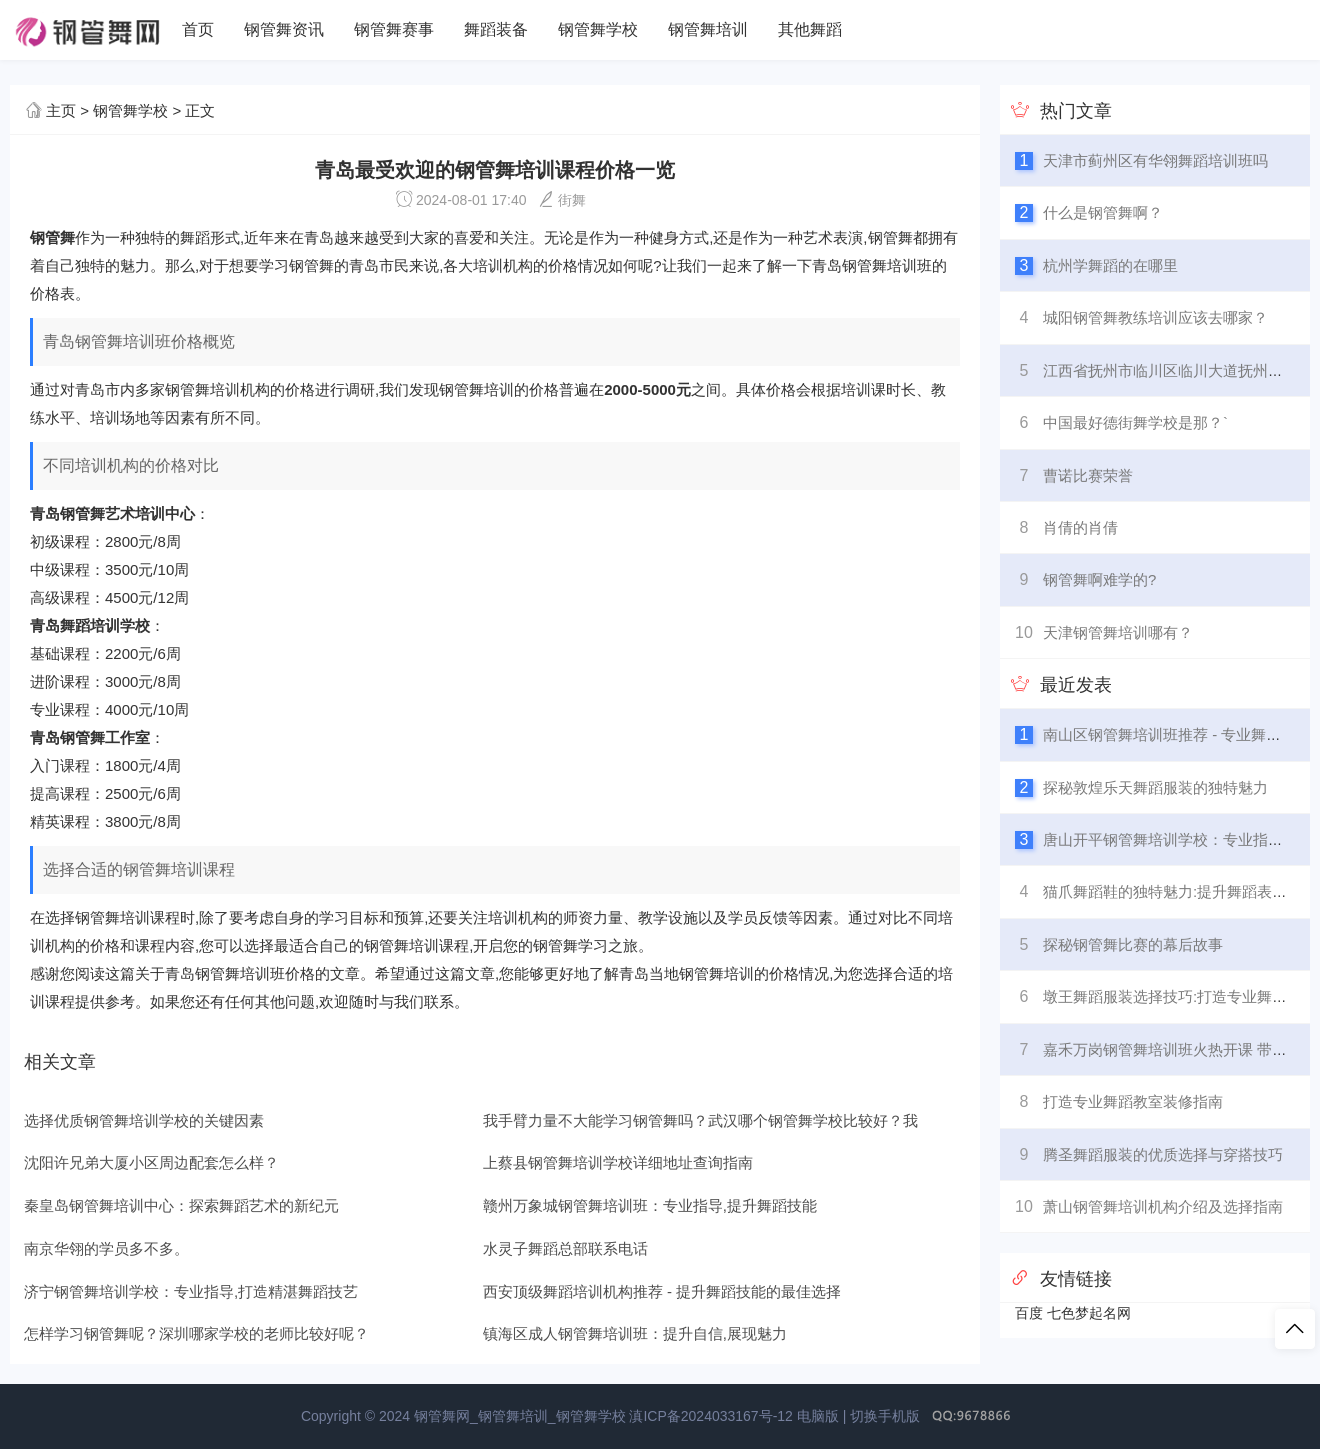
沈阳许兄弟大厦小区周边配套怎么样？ (151, 1162)
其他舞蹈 (810, 29)
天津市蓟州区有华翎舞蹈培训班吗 (1155, 160)
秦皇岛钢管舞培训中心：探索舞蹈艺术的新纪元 (181, 1205)
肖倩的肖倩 (1080, 527)
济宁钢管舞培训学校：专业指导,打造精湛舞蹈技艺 (191, 1291)
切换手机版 (885, 1416)
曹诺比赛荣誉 (1088, 475)
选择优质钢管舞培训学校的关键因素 (144, 1120)
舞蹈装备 (496, 29)
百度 (1029, 1313)
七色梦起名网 (1089, 1313)
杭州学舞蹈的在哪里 (1110, 265)
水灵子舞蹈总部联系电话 (565, 1248)
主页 (61, 110)
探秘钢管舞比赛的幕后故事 (1133, 944)
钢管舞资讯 (284, 29)
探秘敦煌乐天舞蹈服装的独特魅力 (1155, 787)
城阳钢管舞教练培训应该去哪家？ (1155, 317)
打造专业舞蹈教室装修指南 (1133, 1101)
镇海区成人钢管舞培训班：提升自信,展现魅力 (635, 1333)
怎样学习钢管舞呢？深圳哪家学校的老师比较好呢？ (196, 1333)
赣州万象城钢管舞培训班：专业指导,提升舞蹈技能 (650, 1205)
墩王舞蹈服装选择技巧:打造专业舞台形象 (1180, 996)
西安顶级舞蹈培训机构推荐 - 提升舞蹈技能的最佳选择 (662, 1291)
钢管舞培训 (708, 29)
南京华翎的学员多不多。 (106, 1248)
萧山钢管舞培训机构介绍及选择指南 (1163, 1206)
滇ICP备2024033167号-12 (710, 1416)
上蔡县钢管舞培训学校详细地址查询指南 (618, 1162)
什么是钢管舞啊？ (1103, 212)
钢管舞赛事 (394, 29)
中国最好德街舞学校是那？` (1135, 422)
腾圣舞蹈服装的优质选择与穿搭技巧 (1163, 1154)
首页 (198, 29)
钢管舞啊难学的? (1099, 579)
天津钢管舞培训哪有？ (1118, 632)
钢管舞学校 (598, 29)
